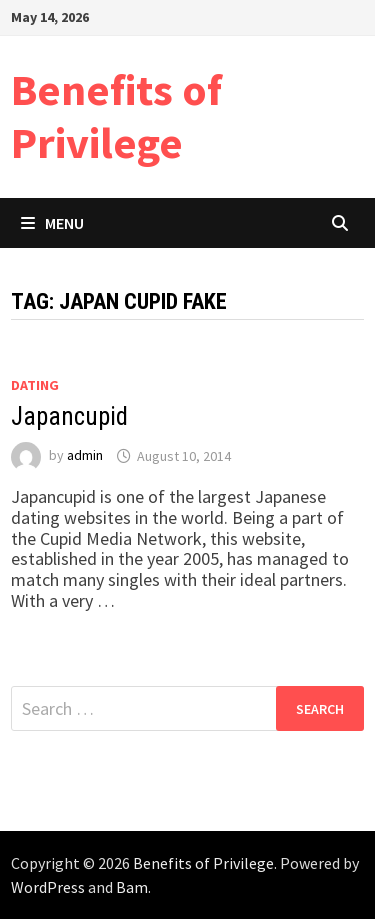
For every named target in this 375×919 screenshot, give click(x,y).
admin (85, 456)
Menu (52, 223)
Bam (132, 887)
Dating (35, 385)
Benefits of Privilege (116, 116)
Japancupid (69, 416)
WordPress (48, 887)
